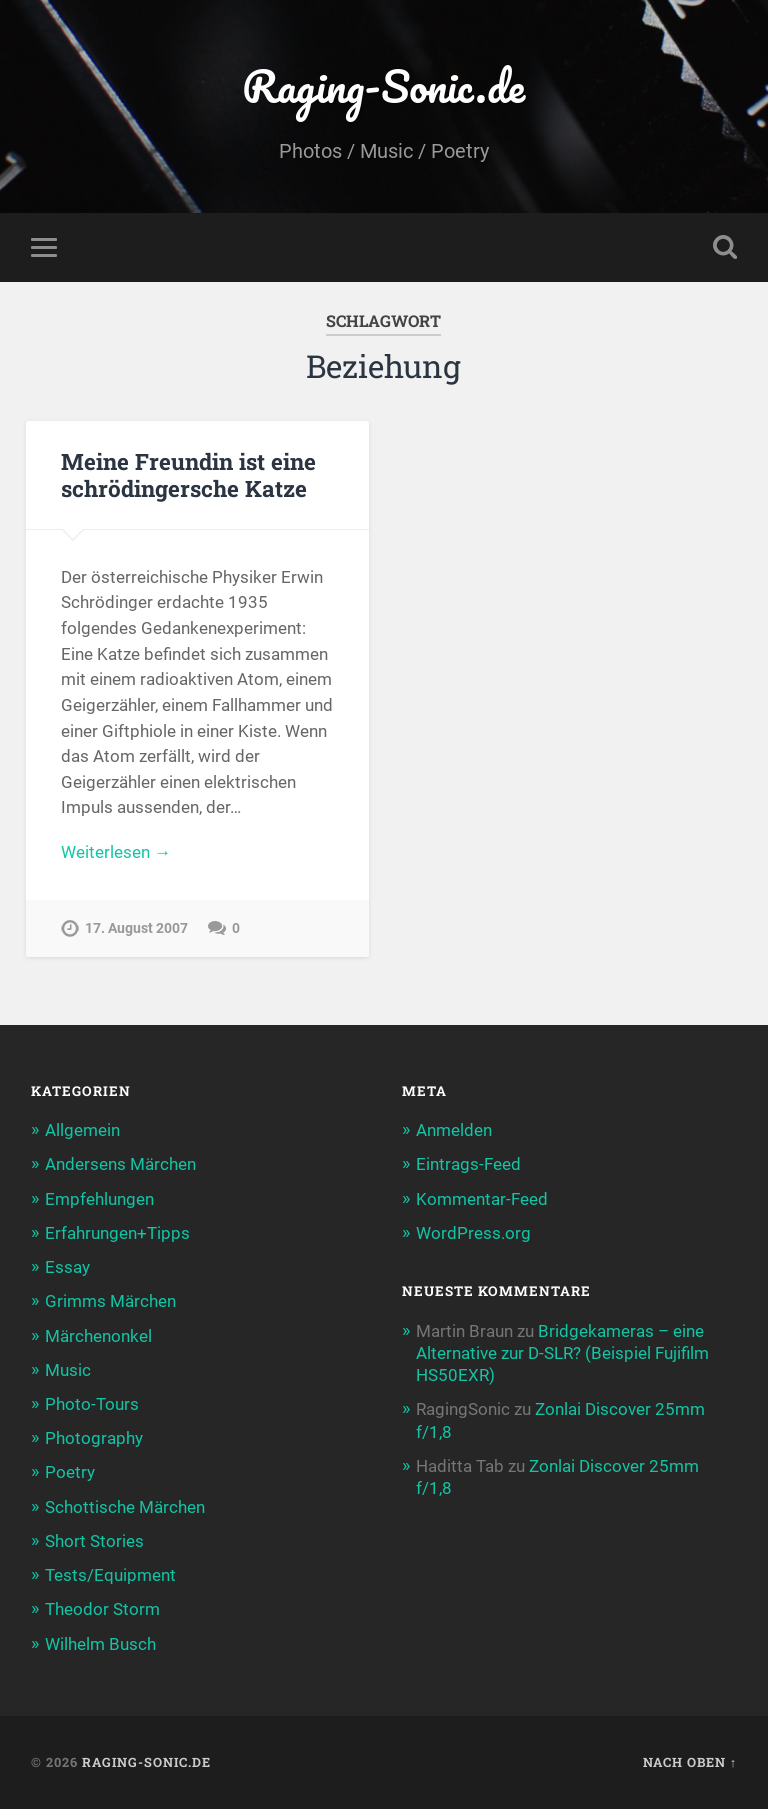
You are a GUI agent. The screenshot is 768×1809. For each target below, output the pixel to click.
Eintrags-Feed (468, 1164)
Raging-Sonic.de (383, 85)
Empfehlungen (99, 1199)
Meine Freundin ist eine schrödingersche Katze (188, 474)
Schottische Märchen (125, 1507)
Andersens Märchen (120, 1164)
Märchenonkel (98, 1336)
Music (68, 1370)
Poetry (70, 1472)
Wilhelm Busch (100, 1644)
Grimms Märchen (110, 1301)
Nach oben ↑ (690, 1762)
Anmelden (454, 1130)
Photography (94, 1438)
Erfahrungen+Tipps (117, 1233)
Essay (67, 1267)
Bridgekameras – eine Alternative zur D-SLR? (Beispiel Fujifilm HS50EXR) (562, 1353)
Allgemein (82, 1130)
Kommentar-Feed (482, 1199)
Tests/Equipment (110, 1575)
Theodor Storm (102, 1609)
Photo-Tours (92, 1404)
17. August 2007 (136, 928)
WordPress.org (473, 1233)
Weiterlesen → (116, 852)
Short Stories (94, 1541)
